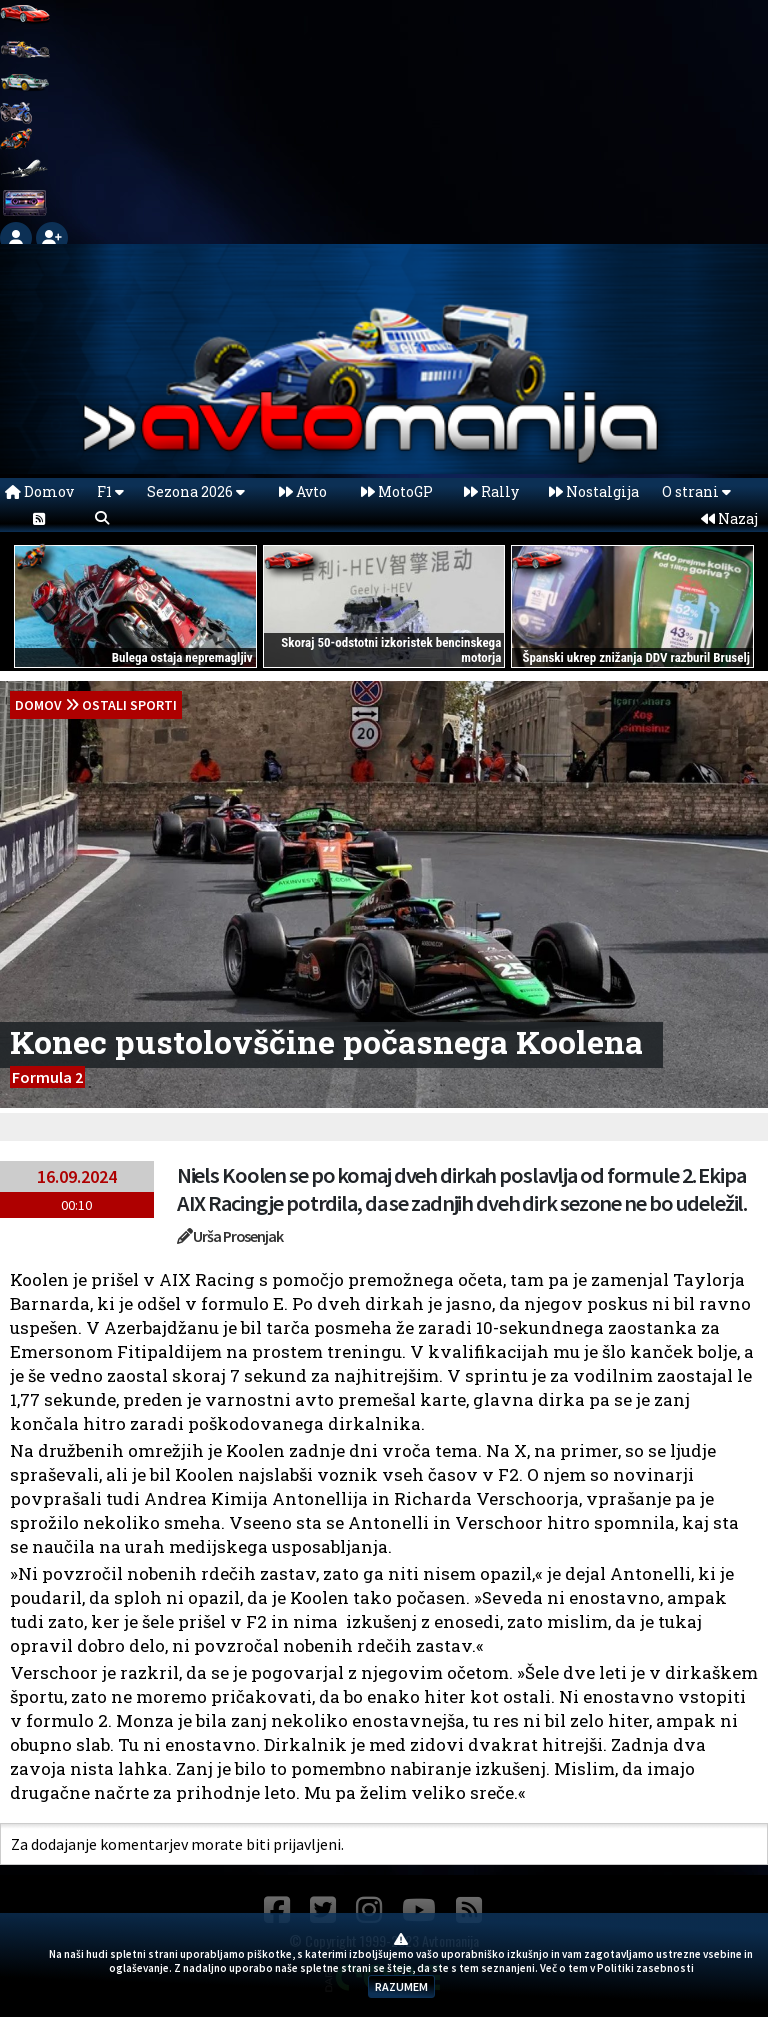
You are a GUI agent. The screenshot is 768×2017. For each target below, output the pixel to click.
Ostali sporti (129, 705)
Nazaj (729, 518)
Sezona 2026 (196, 491)
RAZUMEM (401, 1986)
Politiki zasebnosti (645, 1968)
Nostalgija (594, 491)
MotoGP (397, 491)
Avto (303, 491)
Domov (39, 491)
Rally (491, 491)
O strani (696, 491)
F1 (110, 491)
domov (38, 705)
